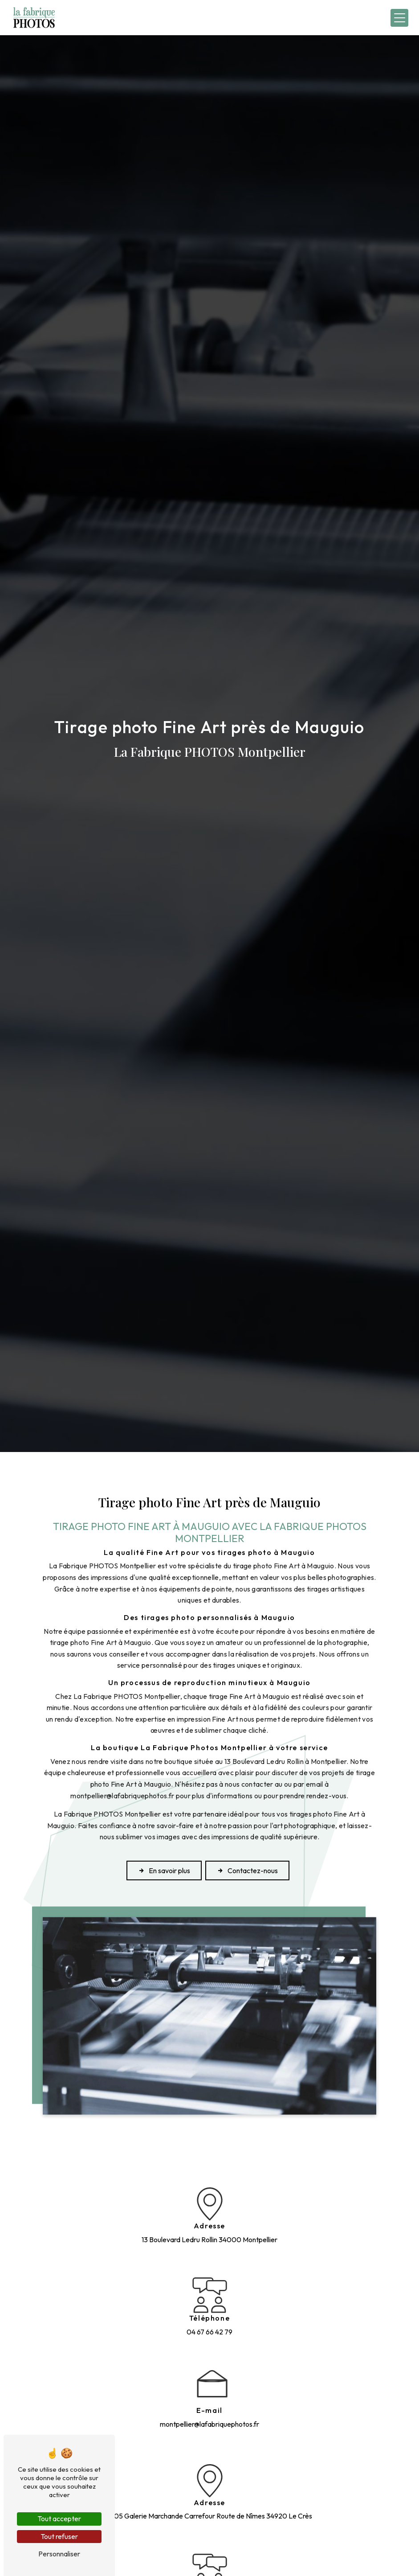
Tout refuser (59, 2536)
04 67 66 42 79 (209, 2331)
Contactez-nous (247, 1870)
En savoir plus (164, 1870)
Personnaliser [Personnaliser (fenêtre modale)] (59, 2553)
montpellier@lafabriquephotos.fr (209, 2424)
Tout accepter (59, 2518)
